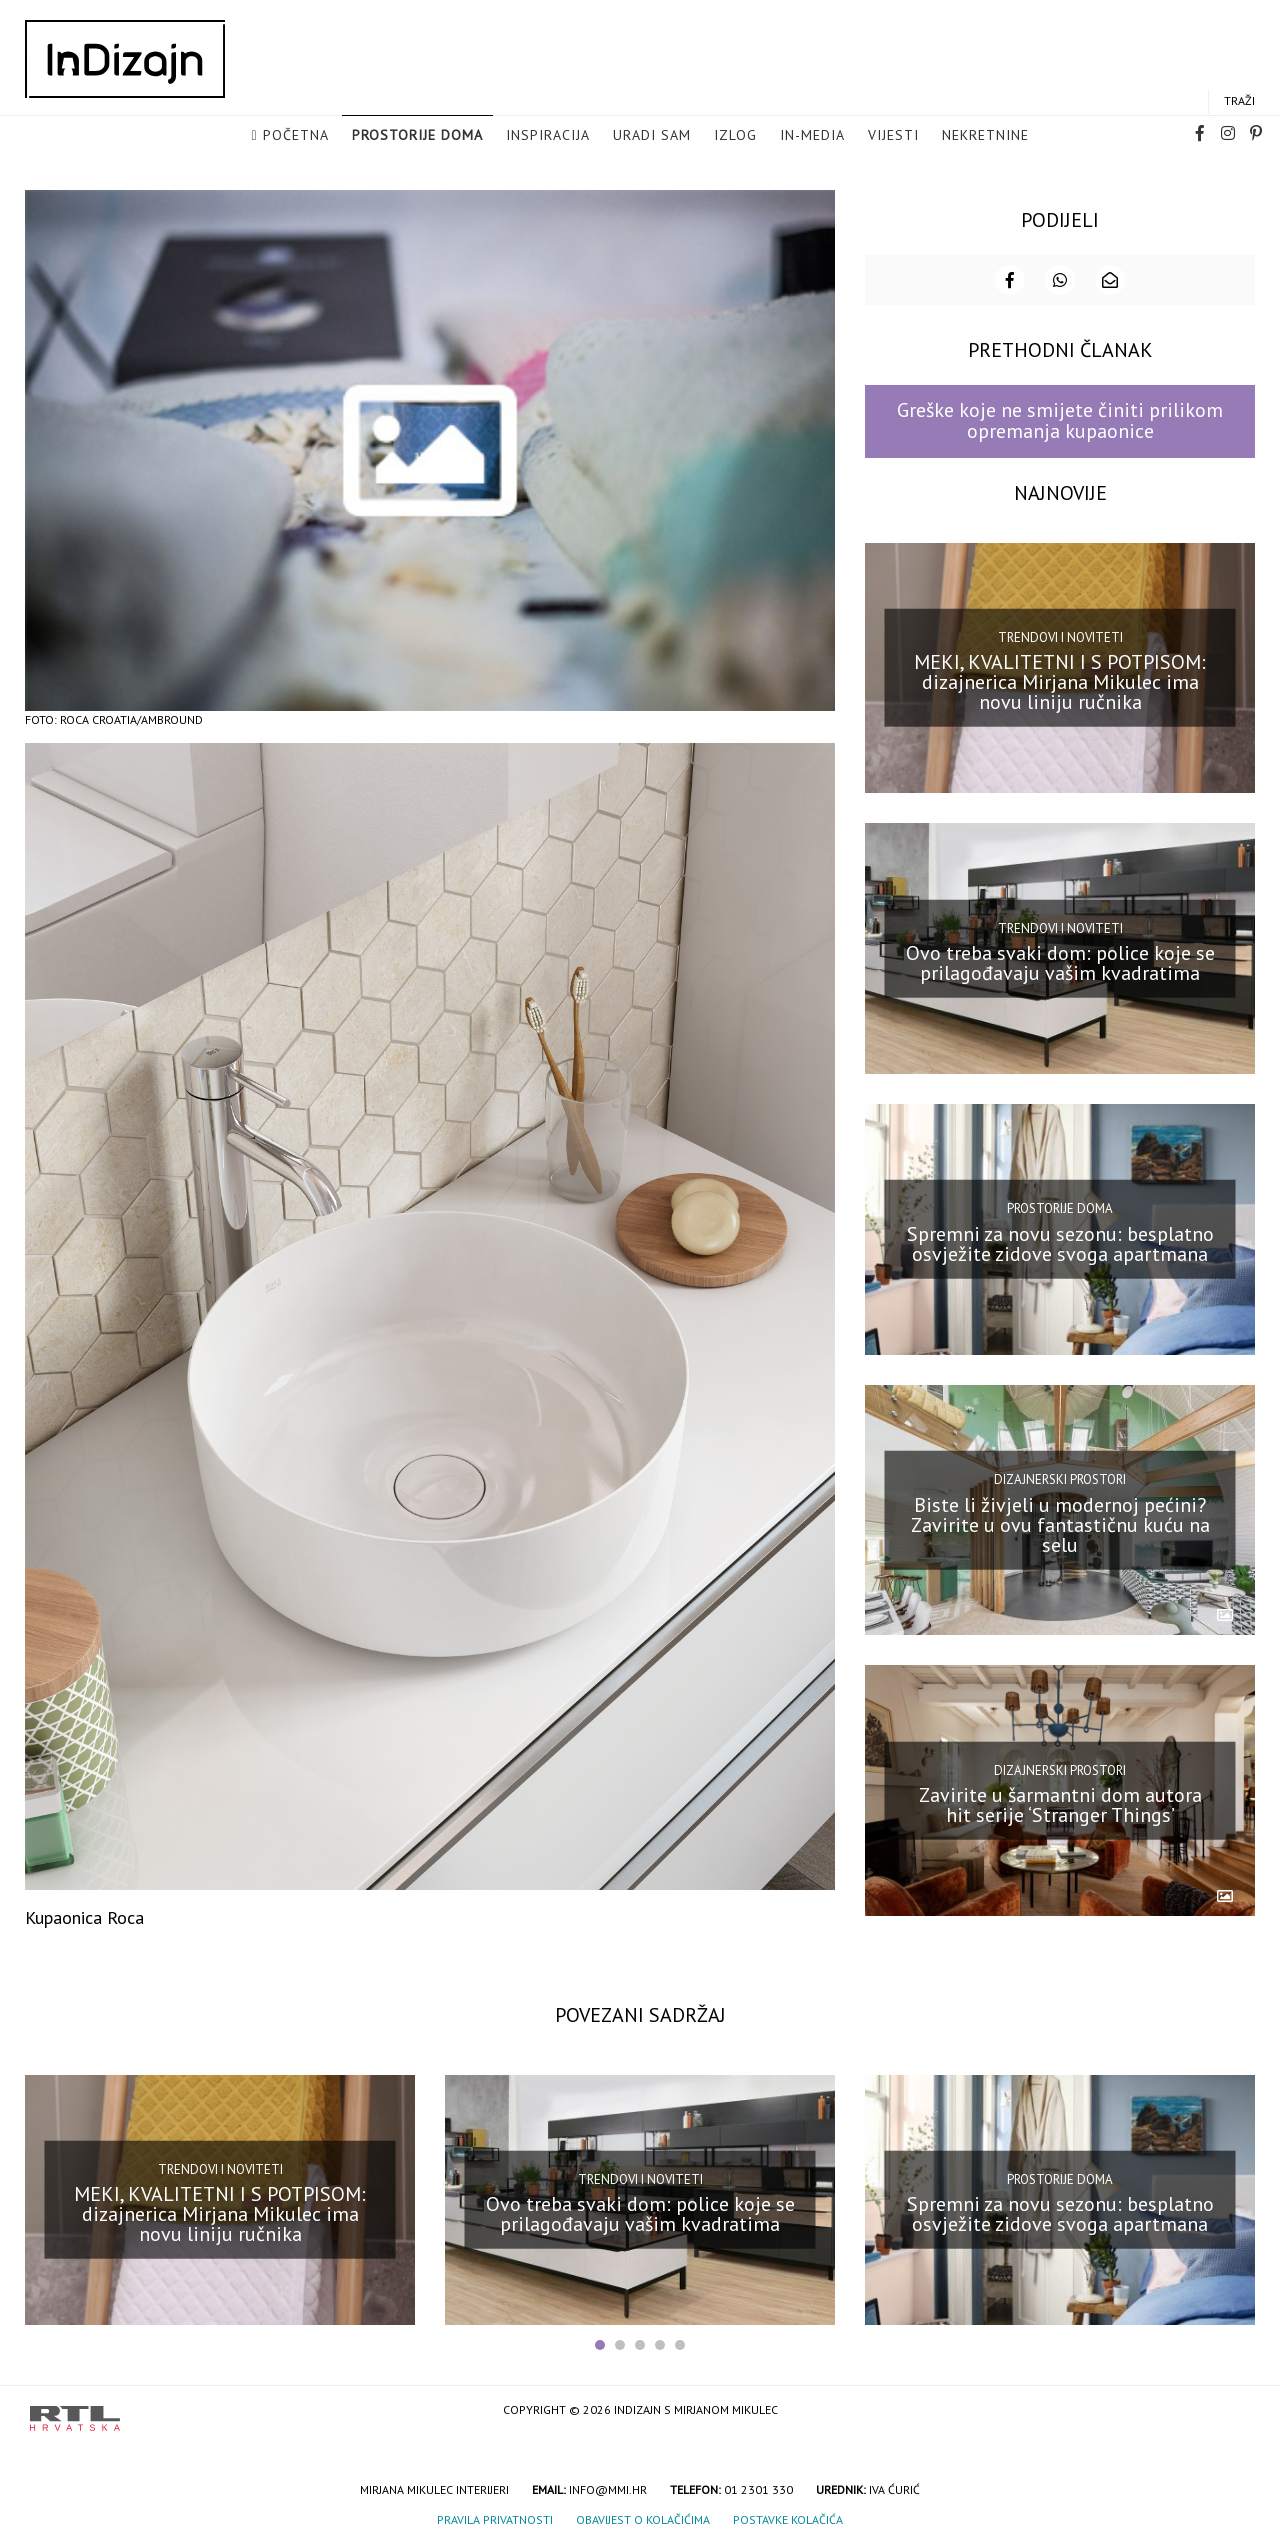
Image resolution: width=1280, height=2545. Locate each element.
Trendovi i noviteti (1060, 635)
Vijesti (893, 136)
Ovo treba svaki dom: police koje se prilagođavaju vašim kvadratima (1060, 961)
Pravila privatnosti (495, 2517)
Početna (296, 136)
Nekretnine (985, 136)
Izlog (735, 136)
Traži (1239, 101)
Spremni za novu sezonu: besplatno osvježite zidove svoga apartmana (1060, 1242)
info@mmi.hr (608, 2487)
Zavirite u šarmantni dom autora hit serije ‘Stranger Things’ (1060, 1803)
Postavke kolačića (788, 2517)
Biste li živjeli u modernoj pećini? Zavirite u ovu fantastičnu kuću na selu (1060, 1522)
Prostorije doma (417, 136)
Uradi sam (652, 136)
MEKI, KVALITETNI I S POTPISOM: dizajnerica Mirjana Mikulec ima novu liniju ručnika (1060, 680)
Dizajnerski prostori (1060, 1477)
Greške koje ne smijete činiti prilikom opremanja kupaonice (1060, 418)
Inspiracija (548, 136)
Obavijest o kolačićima (643, 2517)
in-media (812, 136)
